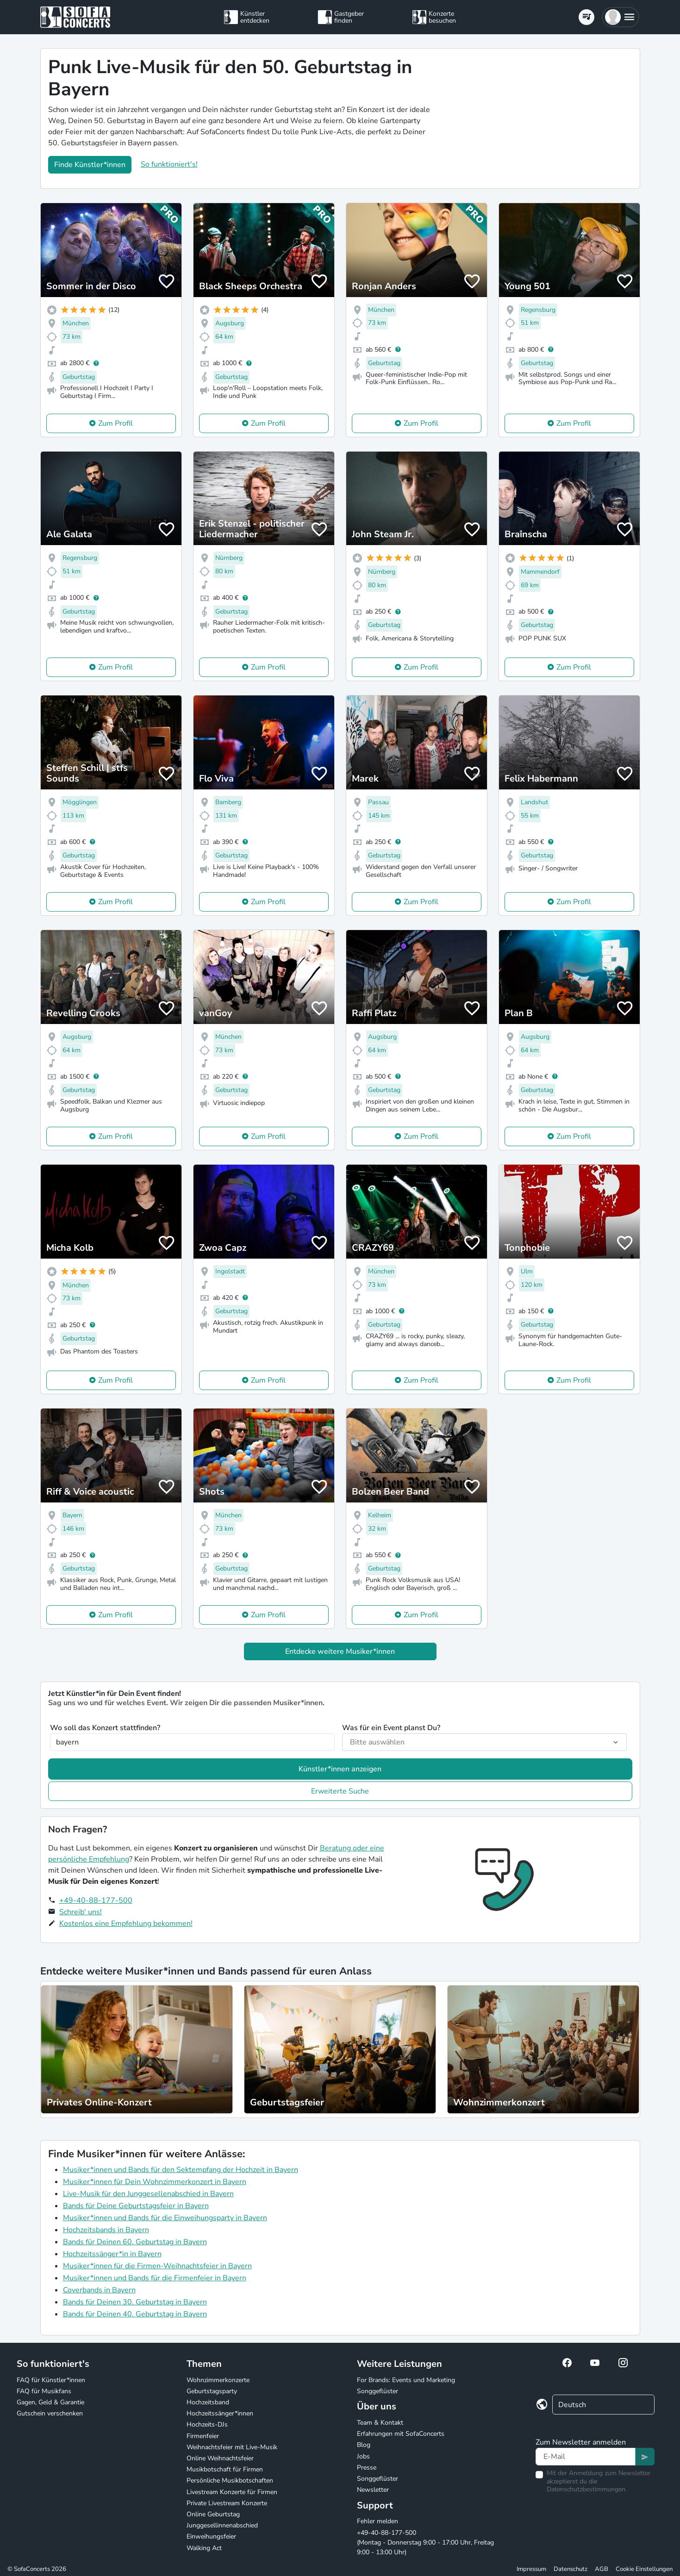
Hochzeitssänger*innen (220, 2413)
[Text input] (586, 2456)
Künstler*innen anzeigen (340, 1769)
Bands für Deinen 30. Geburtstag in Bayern (135, 2302)
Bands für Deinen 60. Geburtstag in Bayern (135, 2242)
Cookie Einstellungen (644, 2569)
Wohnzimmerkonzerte (218, 2380)
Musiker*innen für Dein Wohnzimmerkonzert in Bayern (154, 2182)
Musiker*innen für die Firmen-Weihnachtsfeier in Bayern (157, 2266)
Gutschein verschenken (50, 2413)
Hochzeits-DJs (207, 2424)
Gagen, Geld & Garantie (50, 2402)
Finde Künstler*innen (89, 165)
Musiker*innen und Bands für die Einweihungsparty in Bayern (165, 2218)
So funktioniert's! (169, 164)
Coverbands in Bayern (99, 2290)
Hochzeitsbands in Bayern (106, 2230)
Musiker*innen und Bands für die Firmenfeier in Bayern (154, 2278)
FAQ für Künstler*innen (51, 2380)
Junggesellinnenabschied (222, 2525)
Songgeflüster (377, 2391)
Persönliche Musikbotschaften (230, 2480)
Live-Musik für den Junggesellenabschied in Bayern (148, 2194)
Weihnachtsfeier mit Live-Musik (232, 2447)
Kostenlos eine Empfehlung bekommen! (126, 1923)
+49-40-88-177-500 (95, 1900)
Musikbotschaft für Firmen (225, 2469)
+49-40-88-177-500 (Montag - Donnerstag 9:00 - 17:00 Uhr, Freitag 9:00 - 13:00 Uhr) (425, 2542)
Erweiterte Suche (340, 1791)
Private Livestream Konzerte (227, 2503)
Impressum (531, 2569)
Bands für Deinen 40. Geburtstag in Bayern (135, 2314)
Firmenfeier (203, 2436)
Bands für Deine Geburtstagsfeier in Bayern (136, 2206)
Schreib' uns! (80, 1912)
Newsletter (373, 2489)
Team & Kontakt (380, 2422)
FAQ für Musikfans (44, 2391)
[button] (620, 17)
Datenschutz (570, 2569)
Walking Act (204, 2548)
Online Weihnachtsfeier (220, 2458)
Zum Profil (115, 423)
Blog (363, 2444)
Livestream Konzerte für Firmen (232, 2492)
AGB (601, 2569)
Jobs (363, 2456)
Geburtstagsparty (212, 2391)
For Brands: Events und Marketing (406, 2380)
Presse (366, 2467)
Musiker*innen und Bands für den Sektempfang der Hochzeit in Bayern (180, 2170)
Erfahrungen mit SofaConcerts (400, 2433)
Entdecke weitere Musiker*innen (340, 1651)
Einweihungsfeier (211, 2536)
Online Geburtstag (213, 2514)
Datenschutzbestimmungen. (587, 2489)
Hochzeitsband (208, 2402)
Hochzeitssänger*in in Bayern (112, 2254)
